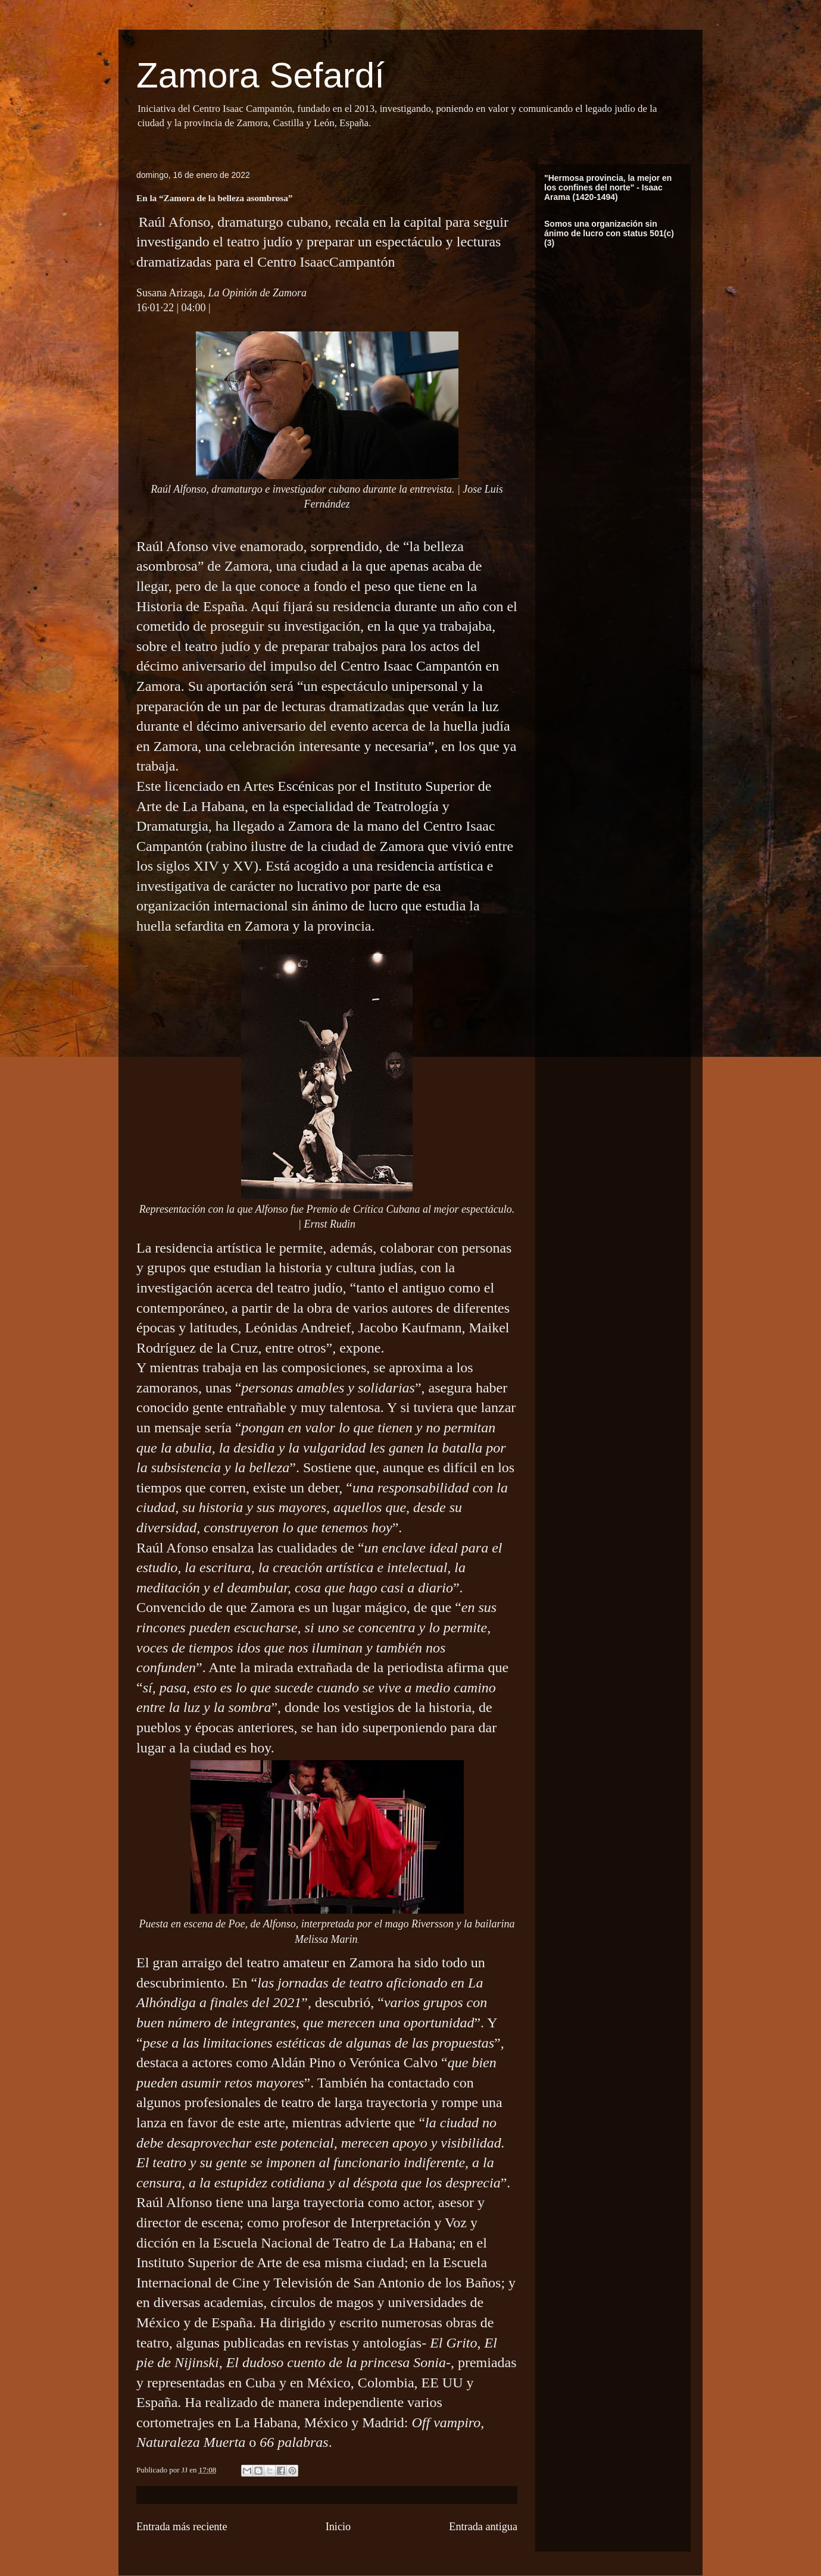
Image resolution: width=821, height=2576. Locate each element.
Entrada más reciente (181, 2527)
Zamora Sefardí (260, 75)
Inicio (338, 2527)
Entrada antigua (483, 2527)
